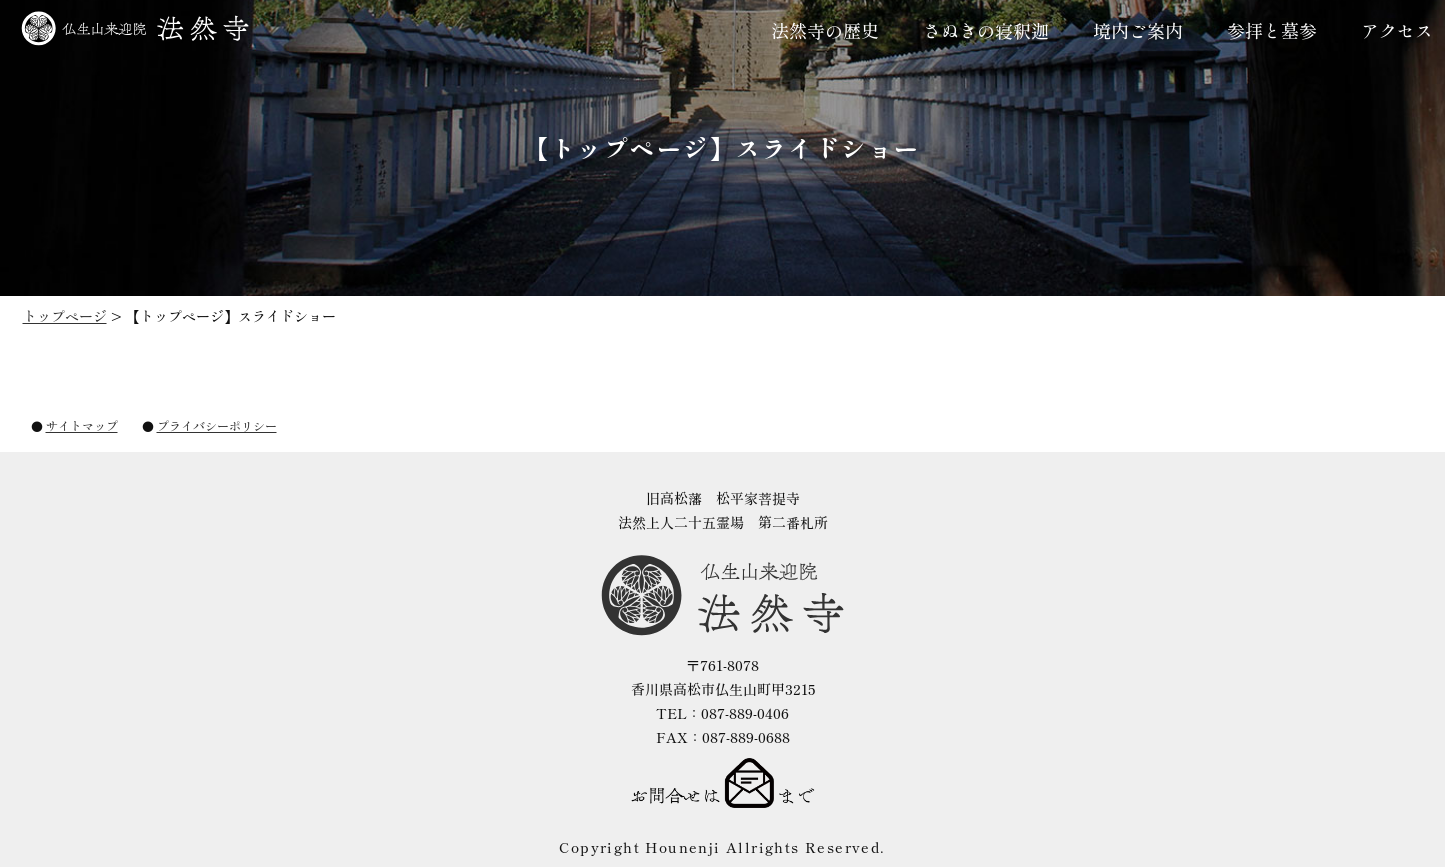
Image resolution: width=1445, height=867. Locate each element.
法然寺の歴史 (825, 30)
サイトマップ (82, 425)
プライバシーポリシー (217, 425)
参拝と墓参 (1272, 30)
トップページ (65, 316)
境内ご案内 (1138, 30)
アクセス (1397, 30)
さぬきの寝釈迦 (986, 30)
